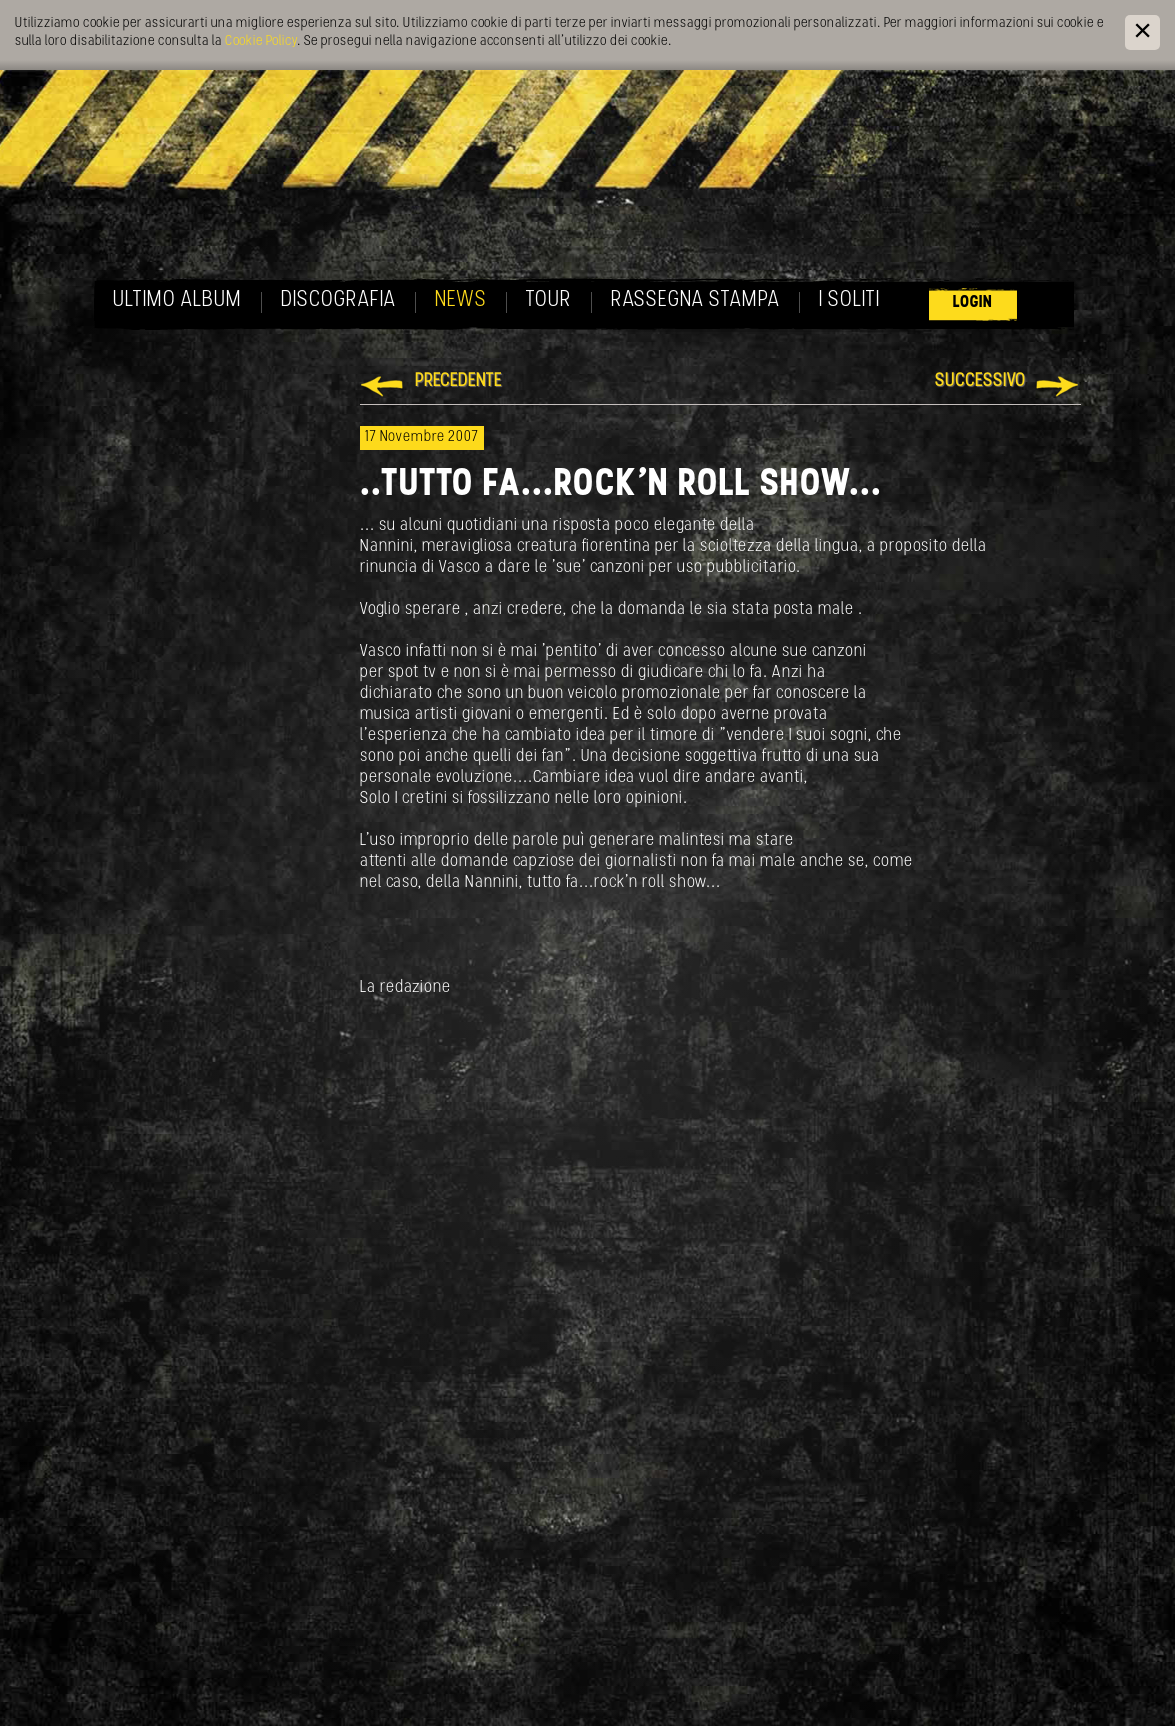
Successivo (980, 381)
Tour (549, 300)
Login (973, 302)
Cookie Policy (261, 41)
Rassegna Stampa (695, 300)
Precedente (458, 381)
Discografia (338, 300)
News (461, 300)
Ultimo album (177, 300)
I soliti (849, 300)
